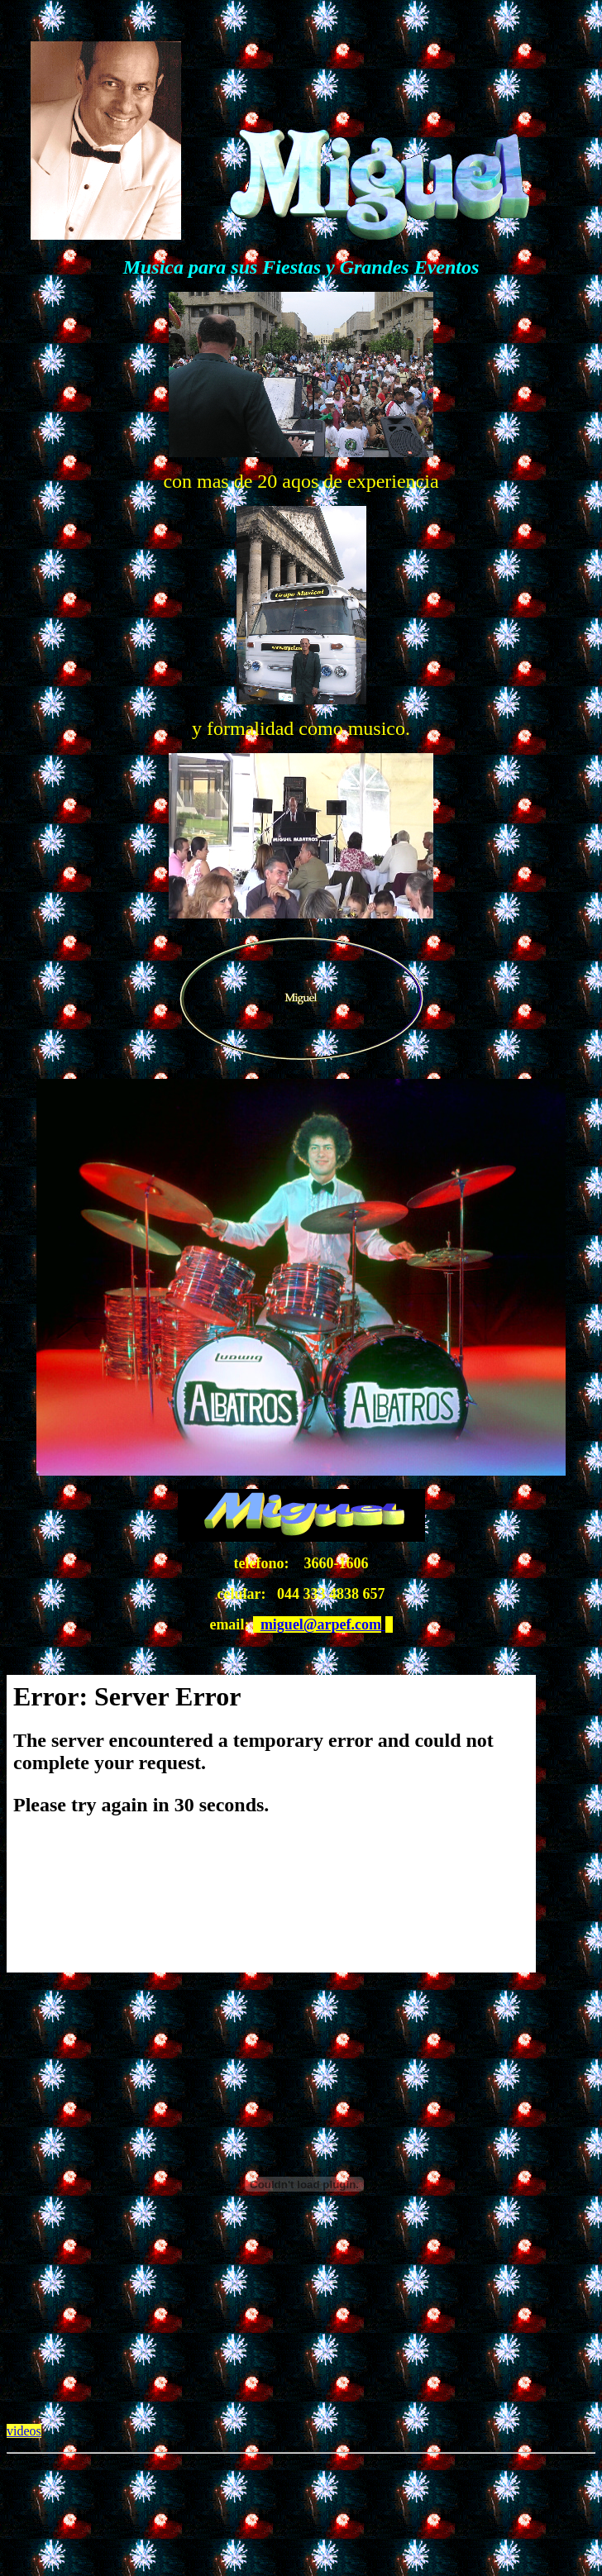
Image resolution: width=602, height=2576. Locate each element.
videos (24, 2431)
